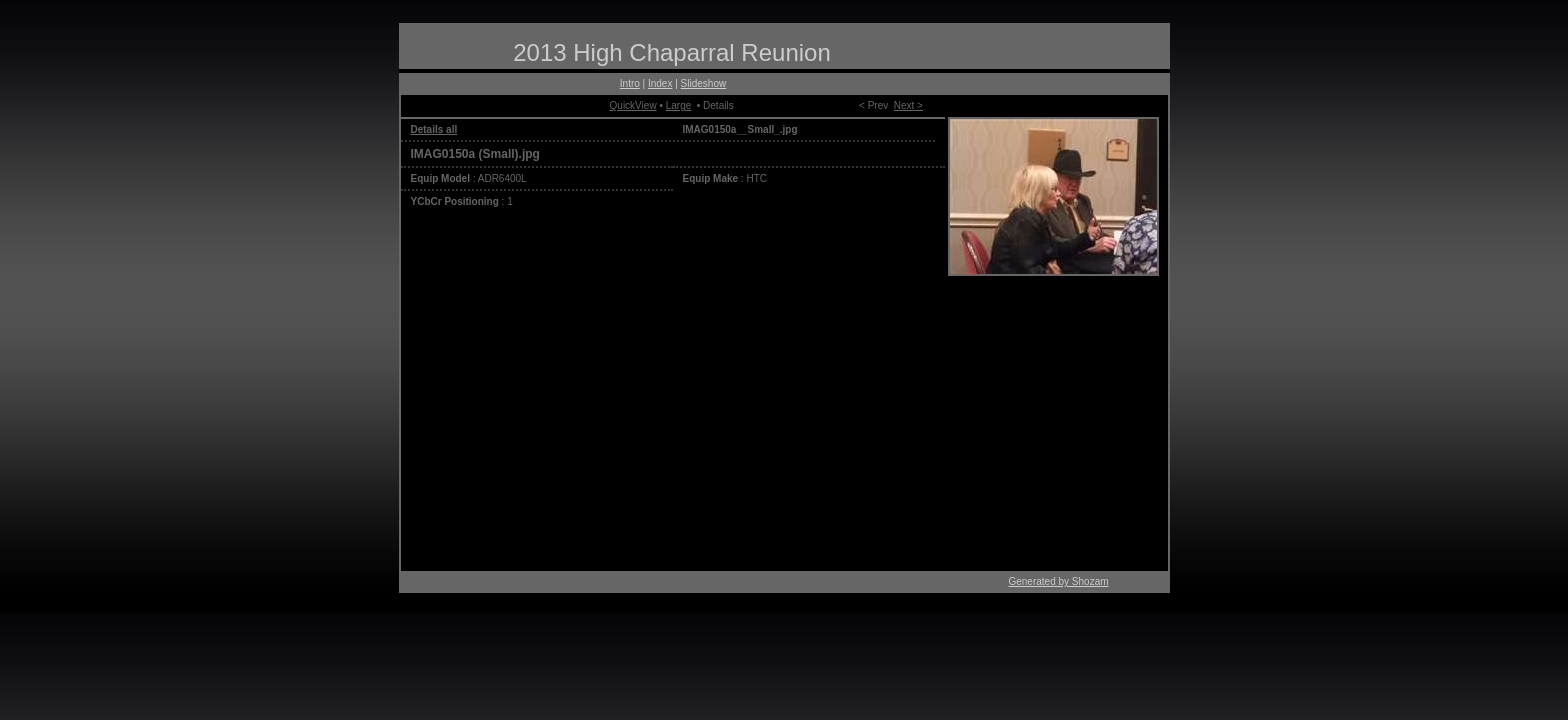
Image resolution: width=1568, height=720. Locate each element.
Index (660, 83)
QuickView (633, 105)
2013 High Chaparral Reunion (672, 52)
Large (679, 105)
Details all (434, 129)
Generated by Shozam (1058, 581)
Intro (630, 83)
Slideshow (704, 83)
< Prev (873, 105)
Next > (908, 105)
